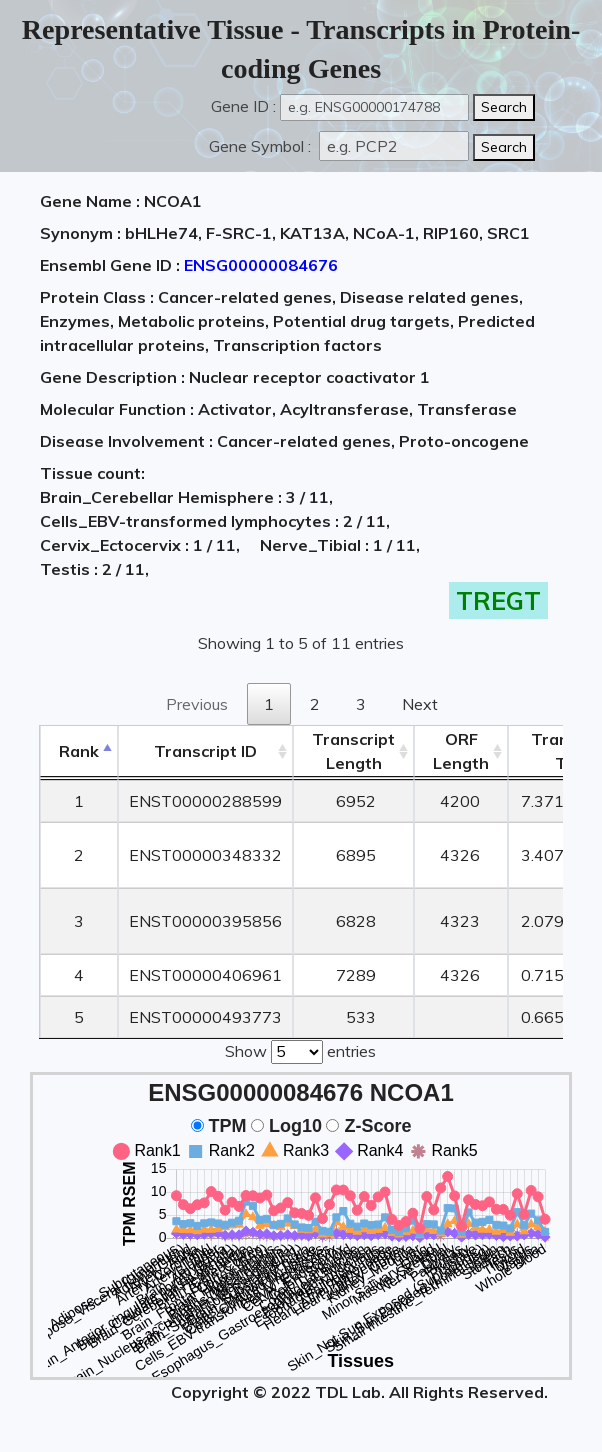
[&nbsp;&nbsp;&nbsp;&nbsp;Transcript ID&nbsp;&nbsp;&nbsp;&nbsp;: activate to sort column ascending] (205, 751)
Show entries (300, 1050)
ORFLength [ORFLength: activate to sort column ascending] (461, 751)
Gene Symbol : (262, 146)
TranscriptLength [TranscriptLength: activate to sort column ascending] (353, 751)
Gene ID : (243, 106)
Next (420, 704)
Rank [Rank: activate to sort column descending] (79, 751)
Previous (197, 704)
